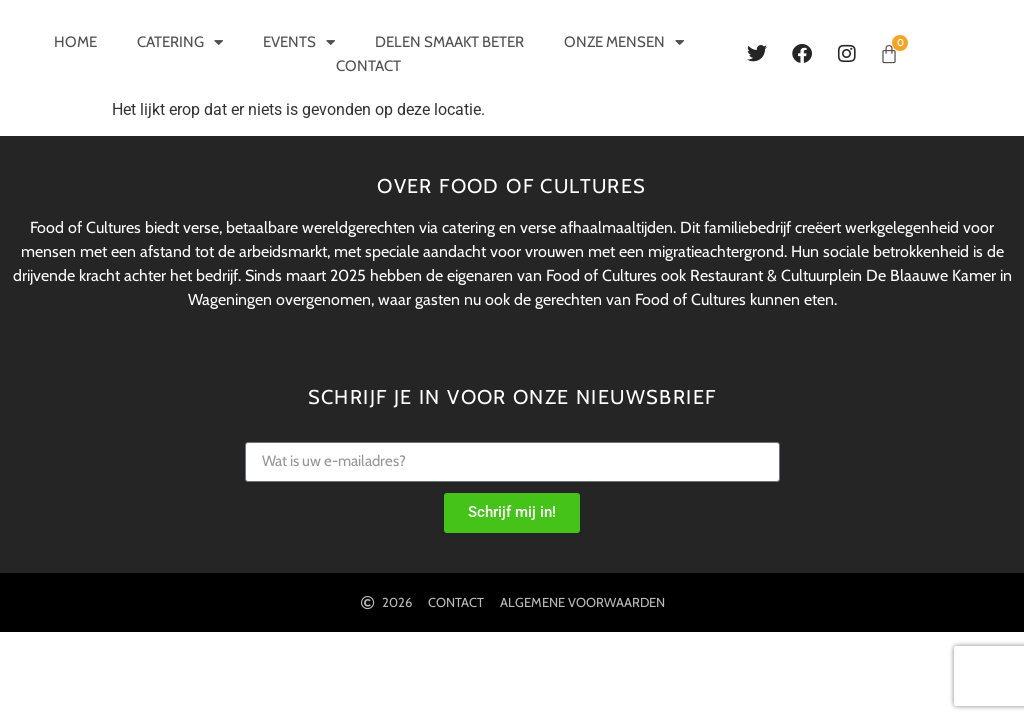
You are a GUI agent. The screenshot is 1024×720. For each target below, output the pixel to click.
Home (75, 42)
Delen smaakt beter (449, 42)
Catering (180, 42)
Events (299, 42)
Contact (368, 66)
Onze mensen (624, 42)
